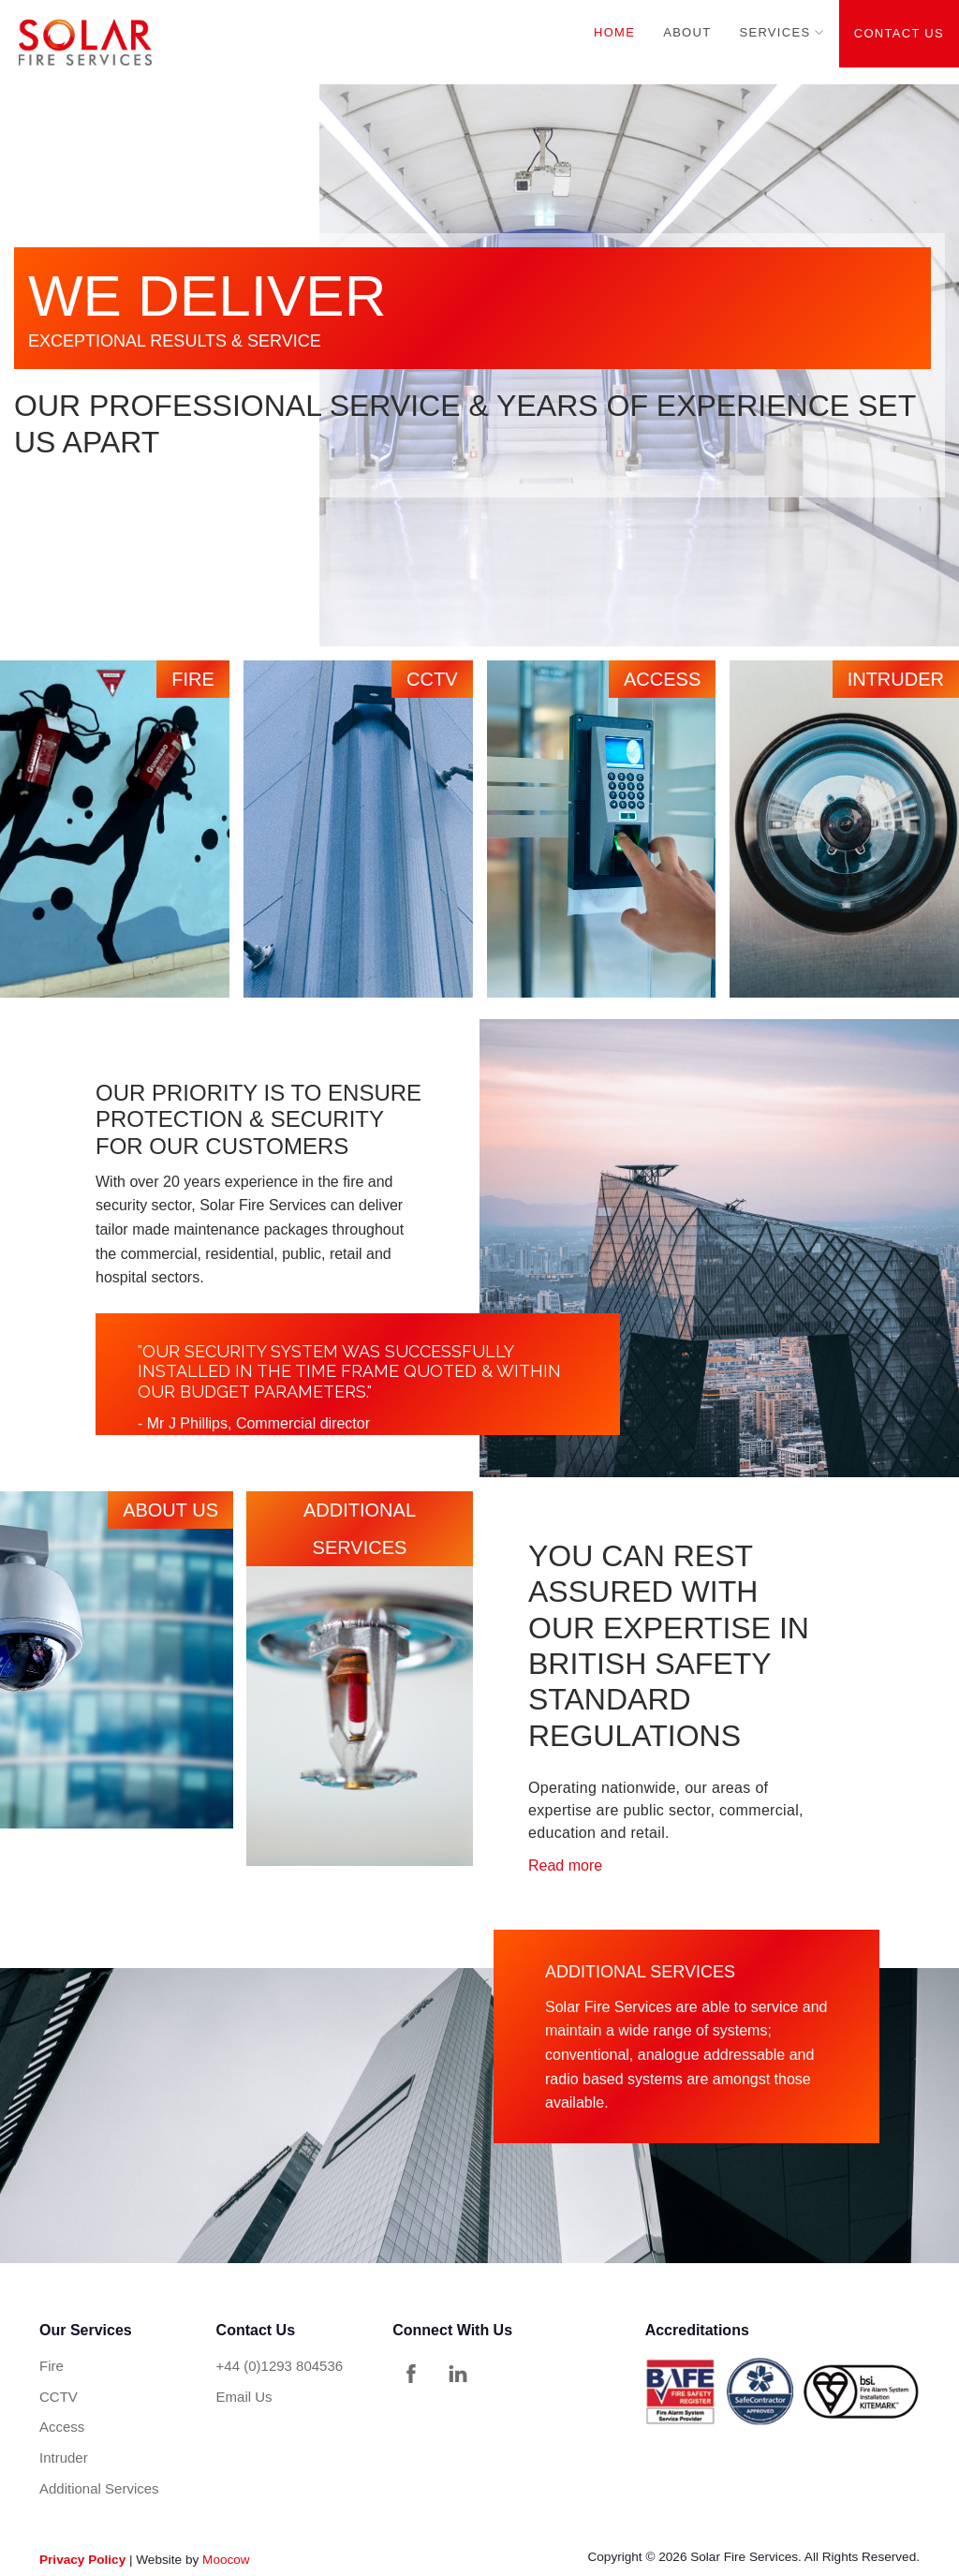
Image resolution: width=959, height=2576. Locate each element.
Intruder (63, 2457)
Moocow (226, 2560)
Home (614, 32)
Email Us (244, 2397)
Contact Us (899, 33)
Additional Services (99, 2488)
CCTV (58, 2397)
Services (774, 32)
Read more (565, 1865)
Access (61, 2427)
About (687, 32)
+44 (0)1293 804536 (280, 2366)
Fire (51, 2366)
